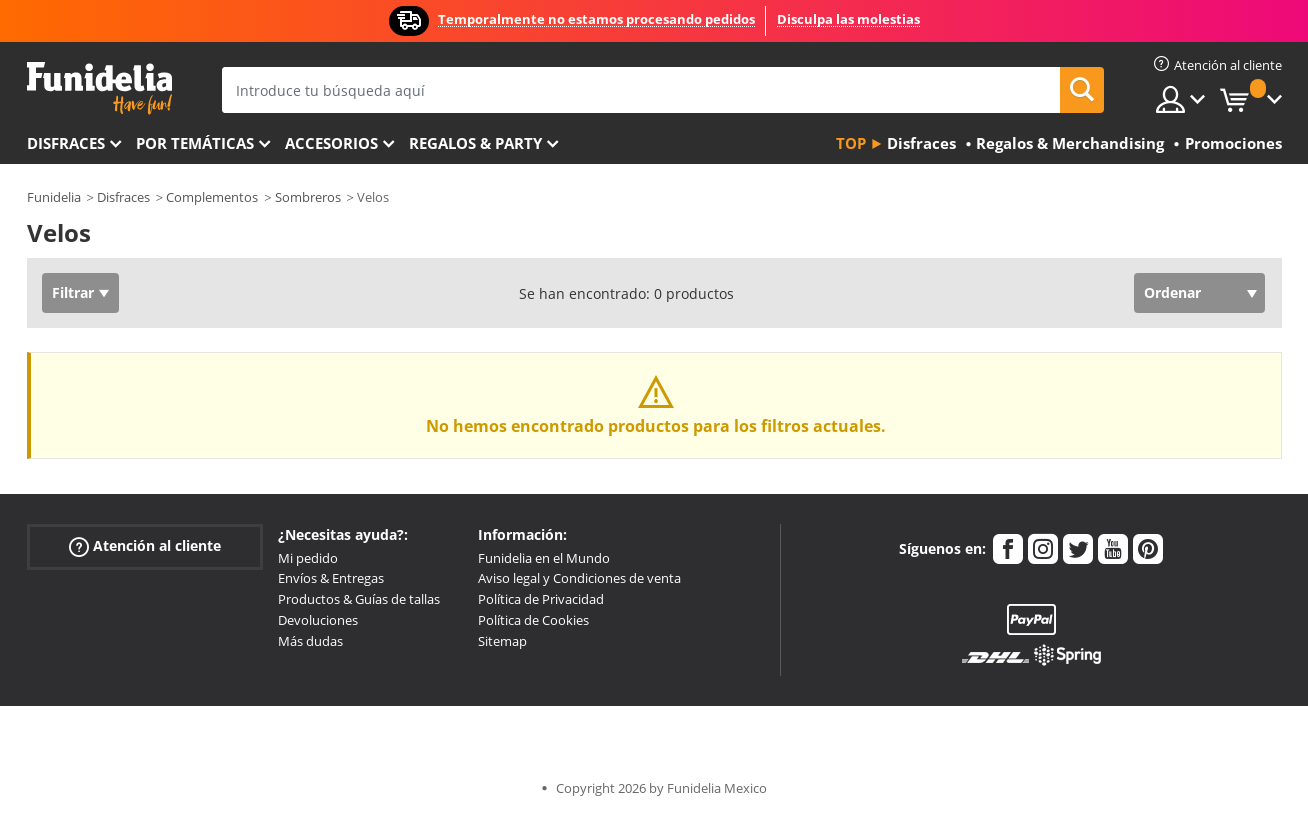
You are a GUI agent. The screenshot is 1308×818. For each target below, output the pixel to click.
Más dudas (310, 641)
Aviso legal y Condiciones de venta (579, 578)
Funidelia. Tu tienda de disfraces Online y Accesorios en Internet (99, 88)
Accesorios (331, 143)
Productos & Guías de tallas (359, 599)
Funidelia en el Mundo (544, 558)
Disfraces (66, 143)
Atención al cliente (145, 545)
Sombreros (308, 197)
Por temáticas (195, 143)
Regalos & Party (475, 143)
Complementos (212, 197)
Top (851, 143)
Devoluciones (318, 620)
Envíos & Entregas (331, 578)
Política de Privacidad (541, 599)
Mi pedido (308, 558)
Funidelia (54, 197)
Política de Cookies (533, 620)
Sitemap (502, 641)
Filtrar (73, 292)
